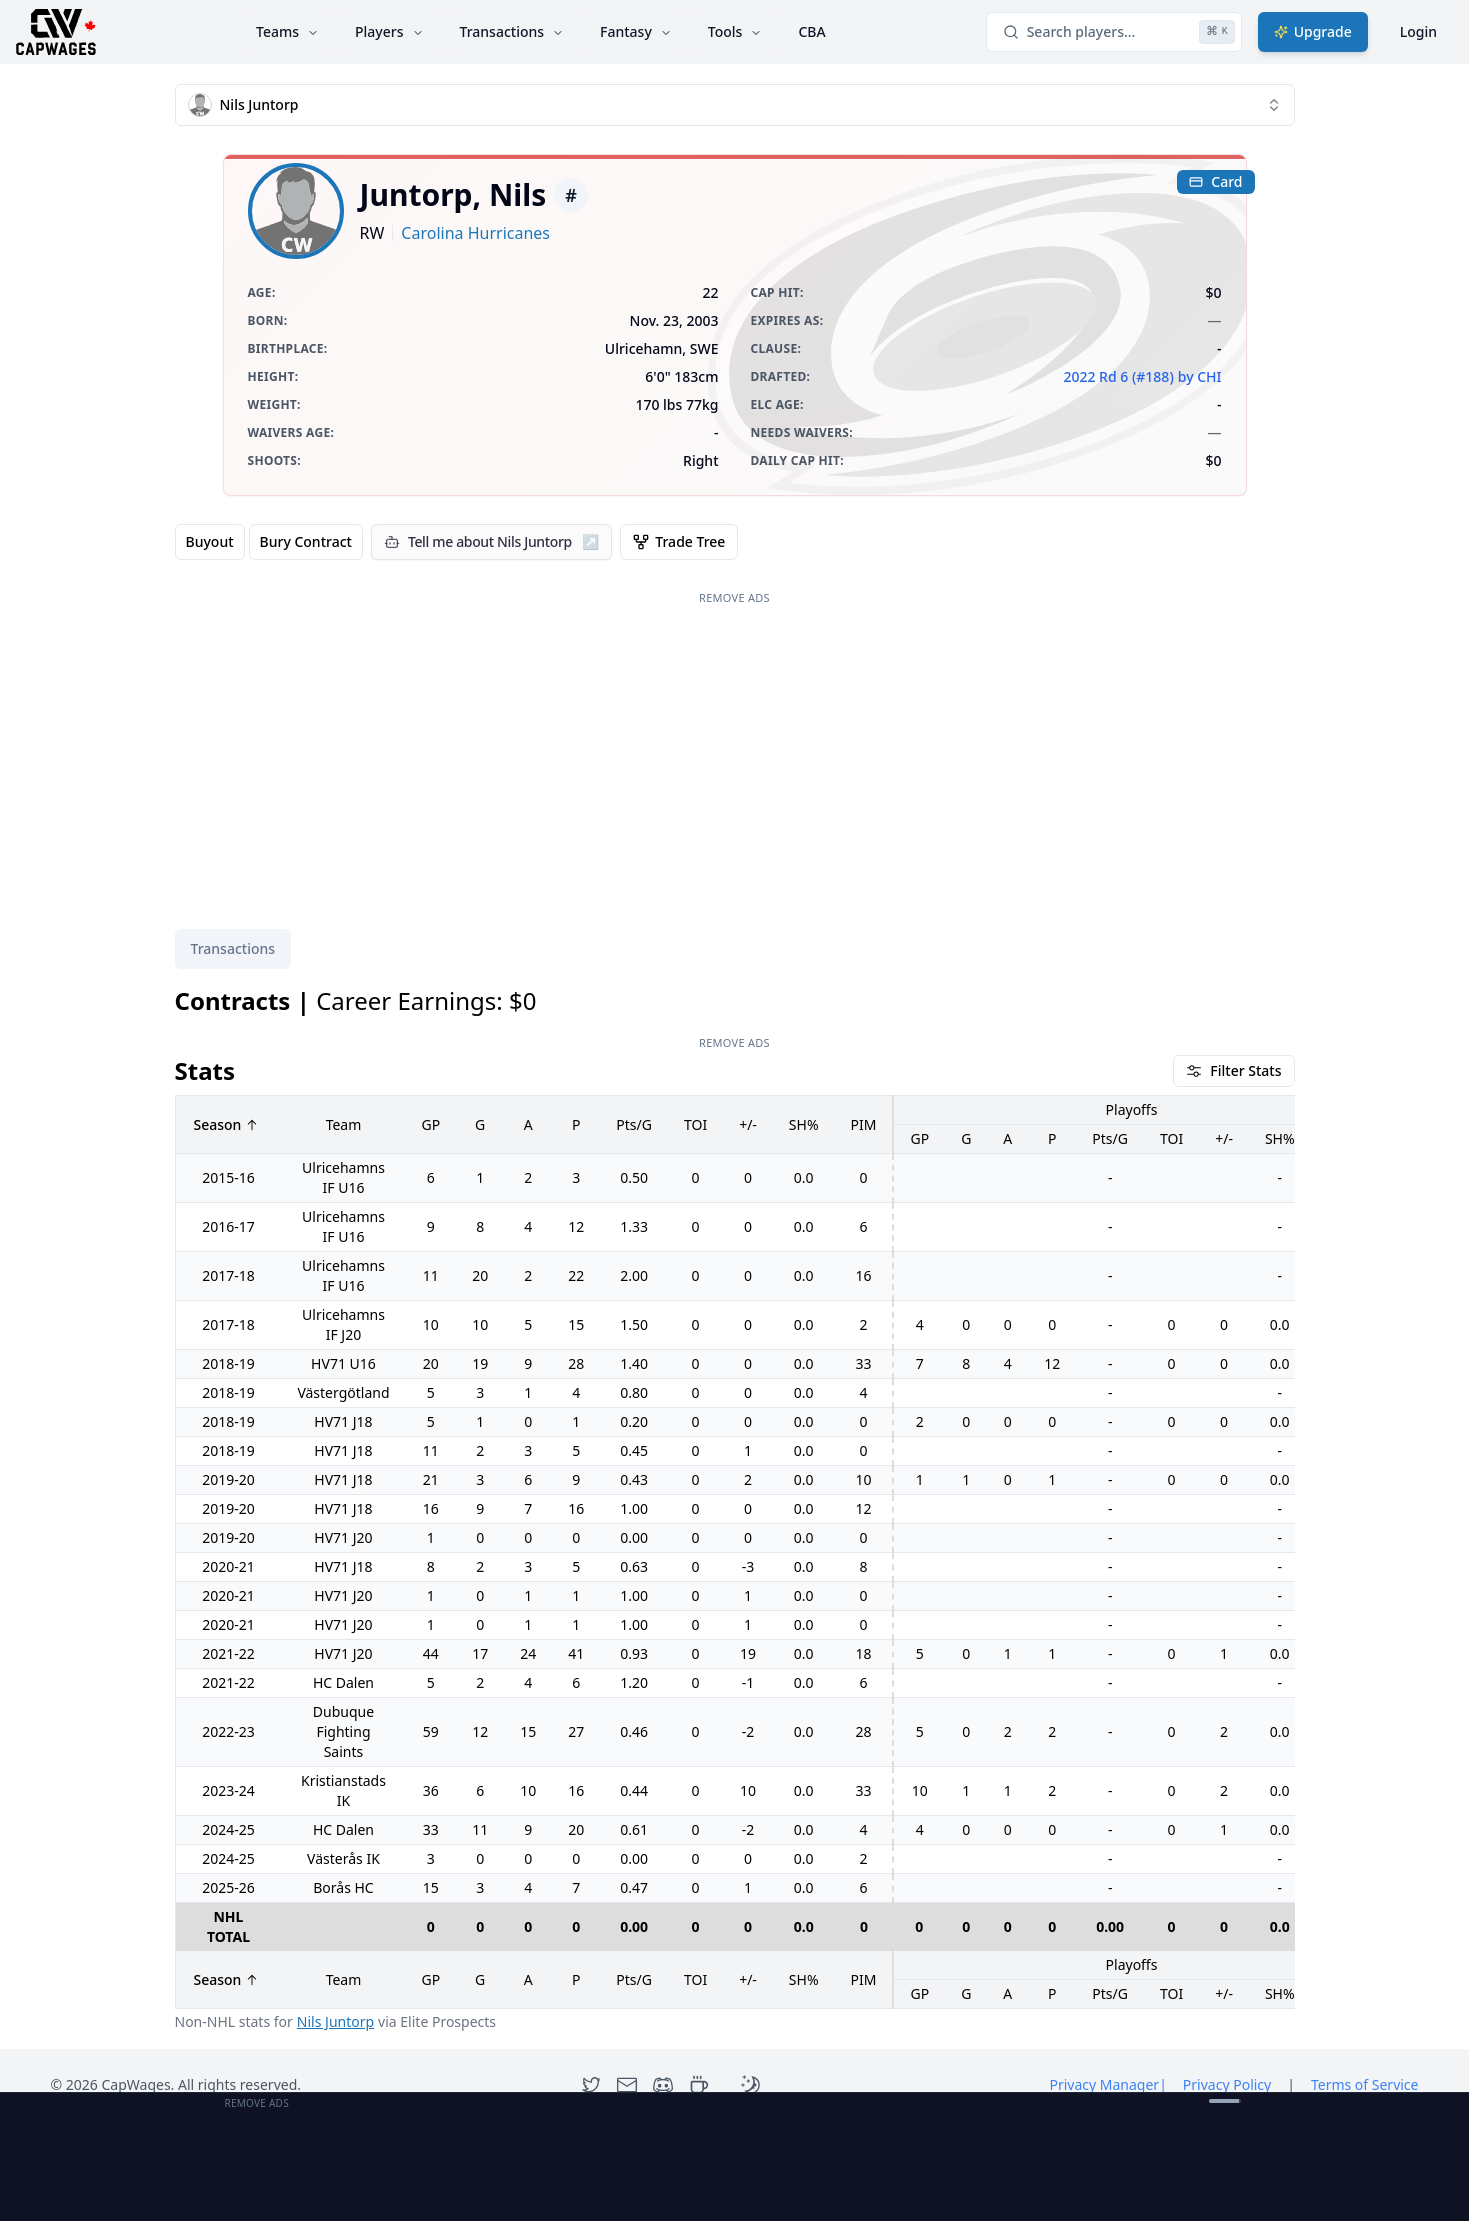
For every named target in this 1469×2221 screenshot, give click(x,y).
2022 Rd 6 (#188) (1118, 376)
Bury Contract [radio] (306, 541)
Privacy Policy (1227, 2084)
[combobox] (735, 105)
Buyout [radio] (210, 541)
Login (1418, 31)
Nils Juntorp (335, 2021)
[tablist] (233, 949)
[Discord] (663, 2085)
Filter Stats (1233, 1070)
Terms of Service (1365, 2084)
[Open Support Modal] (699, 2085)
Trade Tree (679, 541)
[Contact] (627, 2085)
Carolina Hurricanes (475, 233)
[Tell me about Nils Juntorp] (491, 542)
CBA (811, 31)
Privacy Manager (1107, 2084)
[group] (269, 542)
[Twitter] (591, 2085)
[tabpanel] (735, 1509)
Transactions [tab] (233, 948)
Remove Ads (734, 597)
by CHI (1200, 376)
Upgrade (1313, 31)
